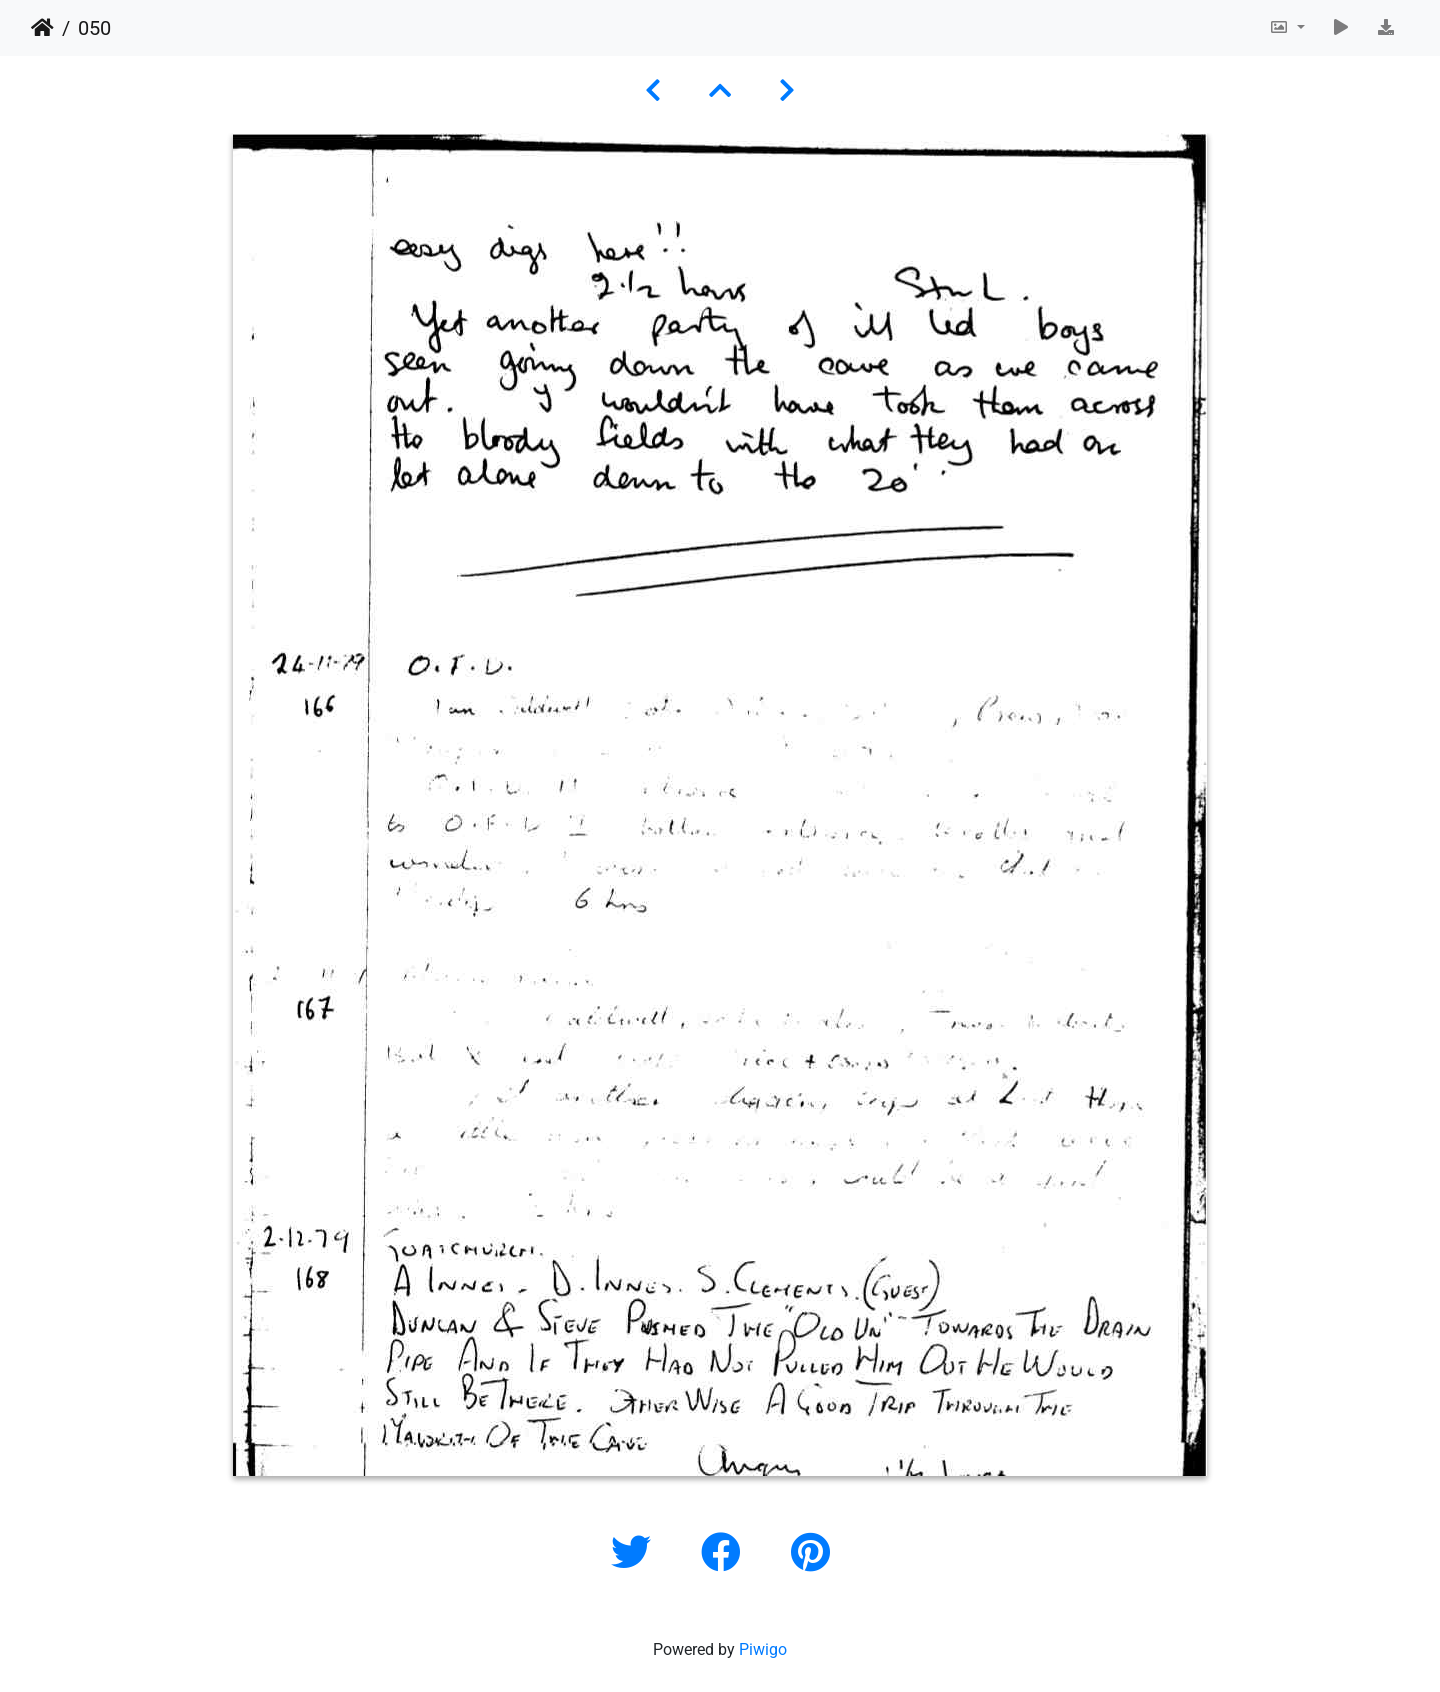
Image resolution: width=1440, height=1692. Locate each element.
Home (42, 28)
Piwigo (763, 1649)
